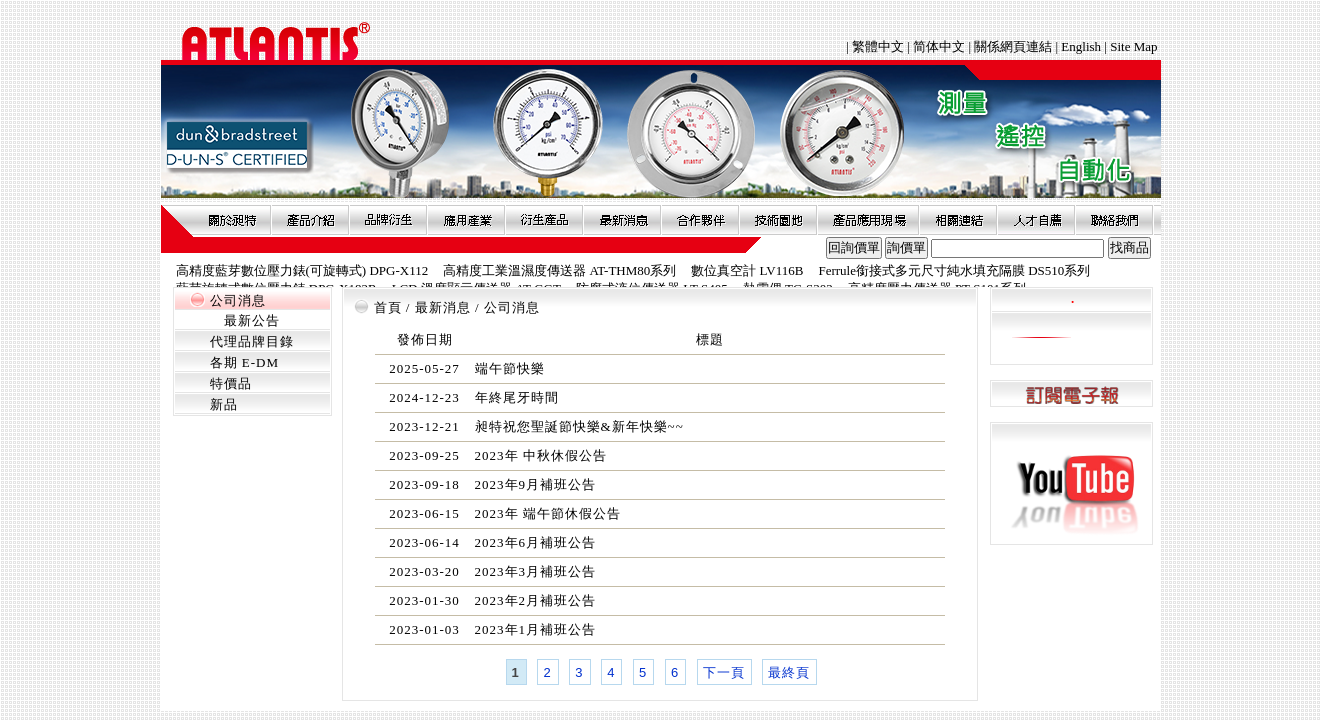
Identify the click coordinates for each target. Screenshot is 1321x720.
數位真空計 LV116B (747, 270)
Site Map (1133, 46)
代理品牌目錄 (252, 341)
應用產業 (466, 220)
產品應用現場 (868, 220)
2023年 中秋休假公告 (541, 455)
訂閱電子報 (1071, 394)
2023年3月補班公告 (536, 571)
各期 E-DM (244, 362)
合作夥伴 (700, 220)
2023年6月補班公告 (536, 542)
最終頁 (789, 672)
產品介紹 (310, 220)
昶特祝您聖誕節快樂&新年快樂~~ (579, 426)
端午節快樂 (510, 368)
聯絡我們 (1114, 220)
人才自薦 (1036, 220)
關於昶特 (232, 220)
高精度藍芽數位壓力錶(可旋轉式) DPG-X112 (302, 270)
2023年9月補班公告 (536, 484)
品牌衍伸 (388, 220)
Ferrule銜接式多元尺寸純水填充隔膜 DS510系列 (954, 270)
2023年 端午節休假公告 (548, 513)
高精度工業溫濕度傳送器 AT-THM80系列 (559, 270)
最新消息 (622, 220)
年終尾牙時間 (517, 397)
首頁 (388, 307)
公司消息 (238, 300)
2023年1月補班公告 (536, 629)
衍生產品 (544, 220)
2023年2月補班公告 (536, 600)
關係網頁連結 (1013, 46)
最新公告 (252, 320)
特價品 (231, 383)
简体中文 (939, 46)
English (1081, 46)
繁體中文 (879, 46)
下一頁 (724, 672)
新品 (224, 404)
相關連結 (958, 220)
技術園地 (778, 220)
